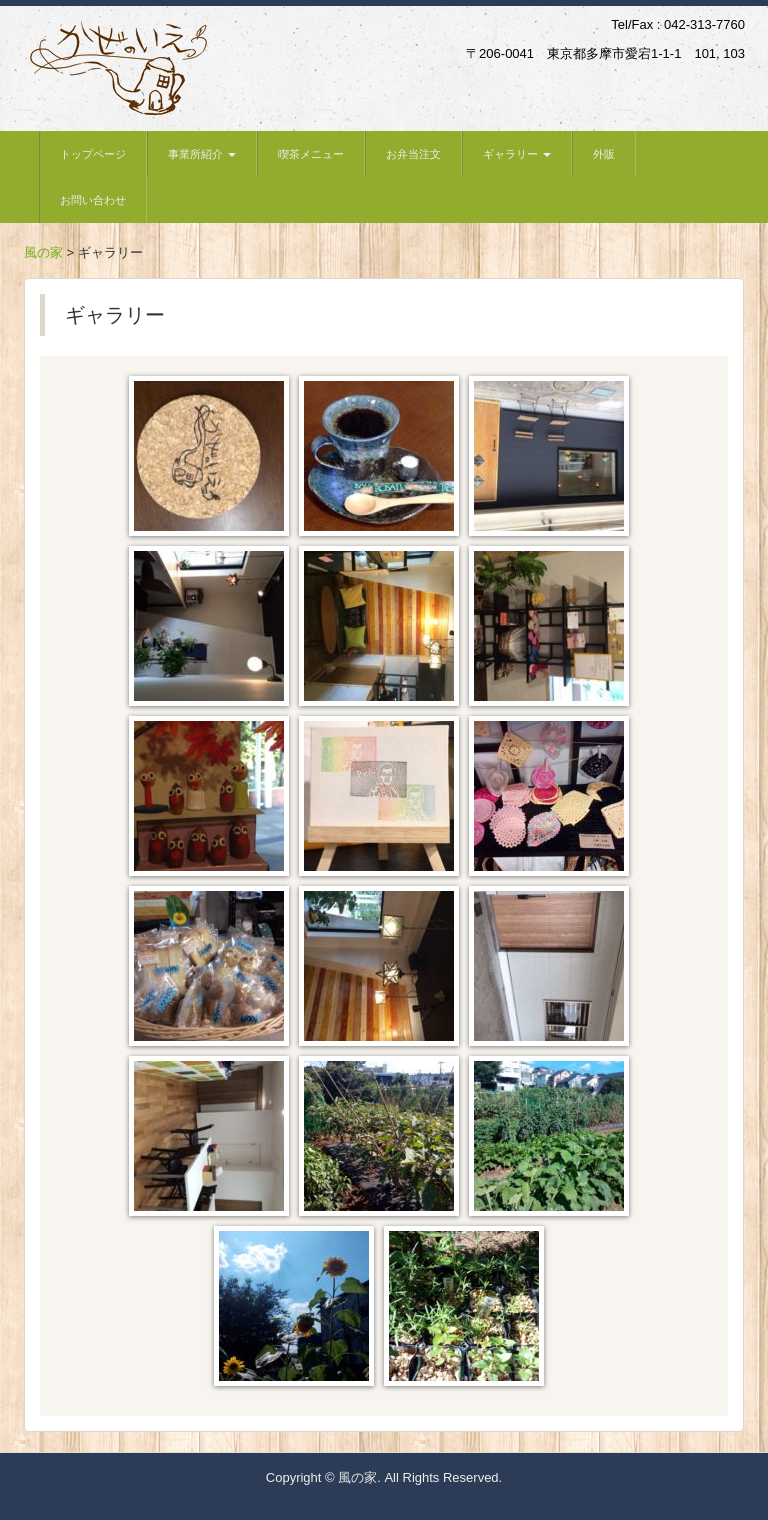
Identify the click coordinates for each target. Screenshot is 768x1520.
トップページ (93, 154)
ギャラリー (517, 154)
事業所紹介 (202, 154)
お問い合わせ (93, 200)
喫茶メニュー (311, 154)
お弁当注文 (413, 154)
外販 (604, 154)
